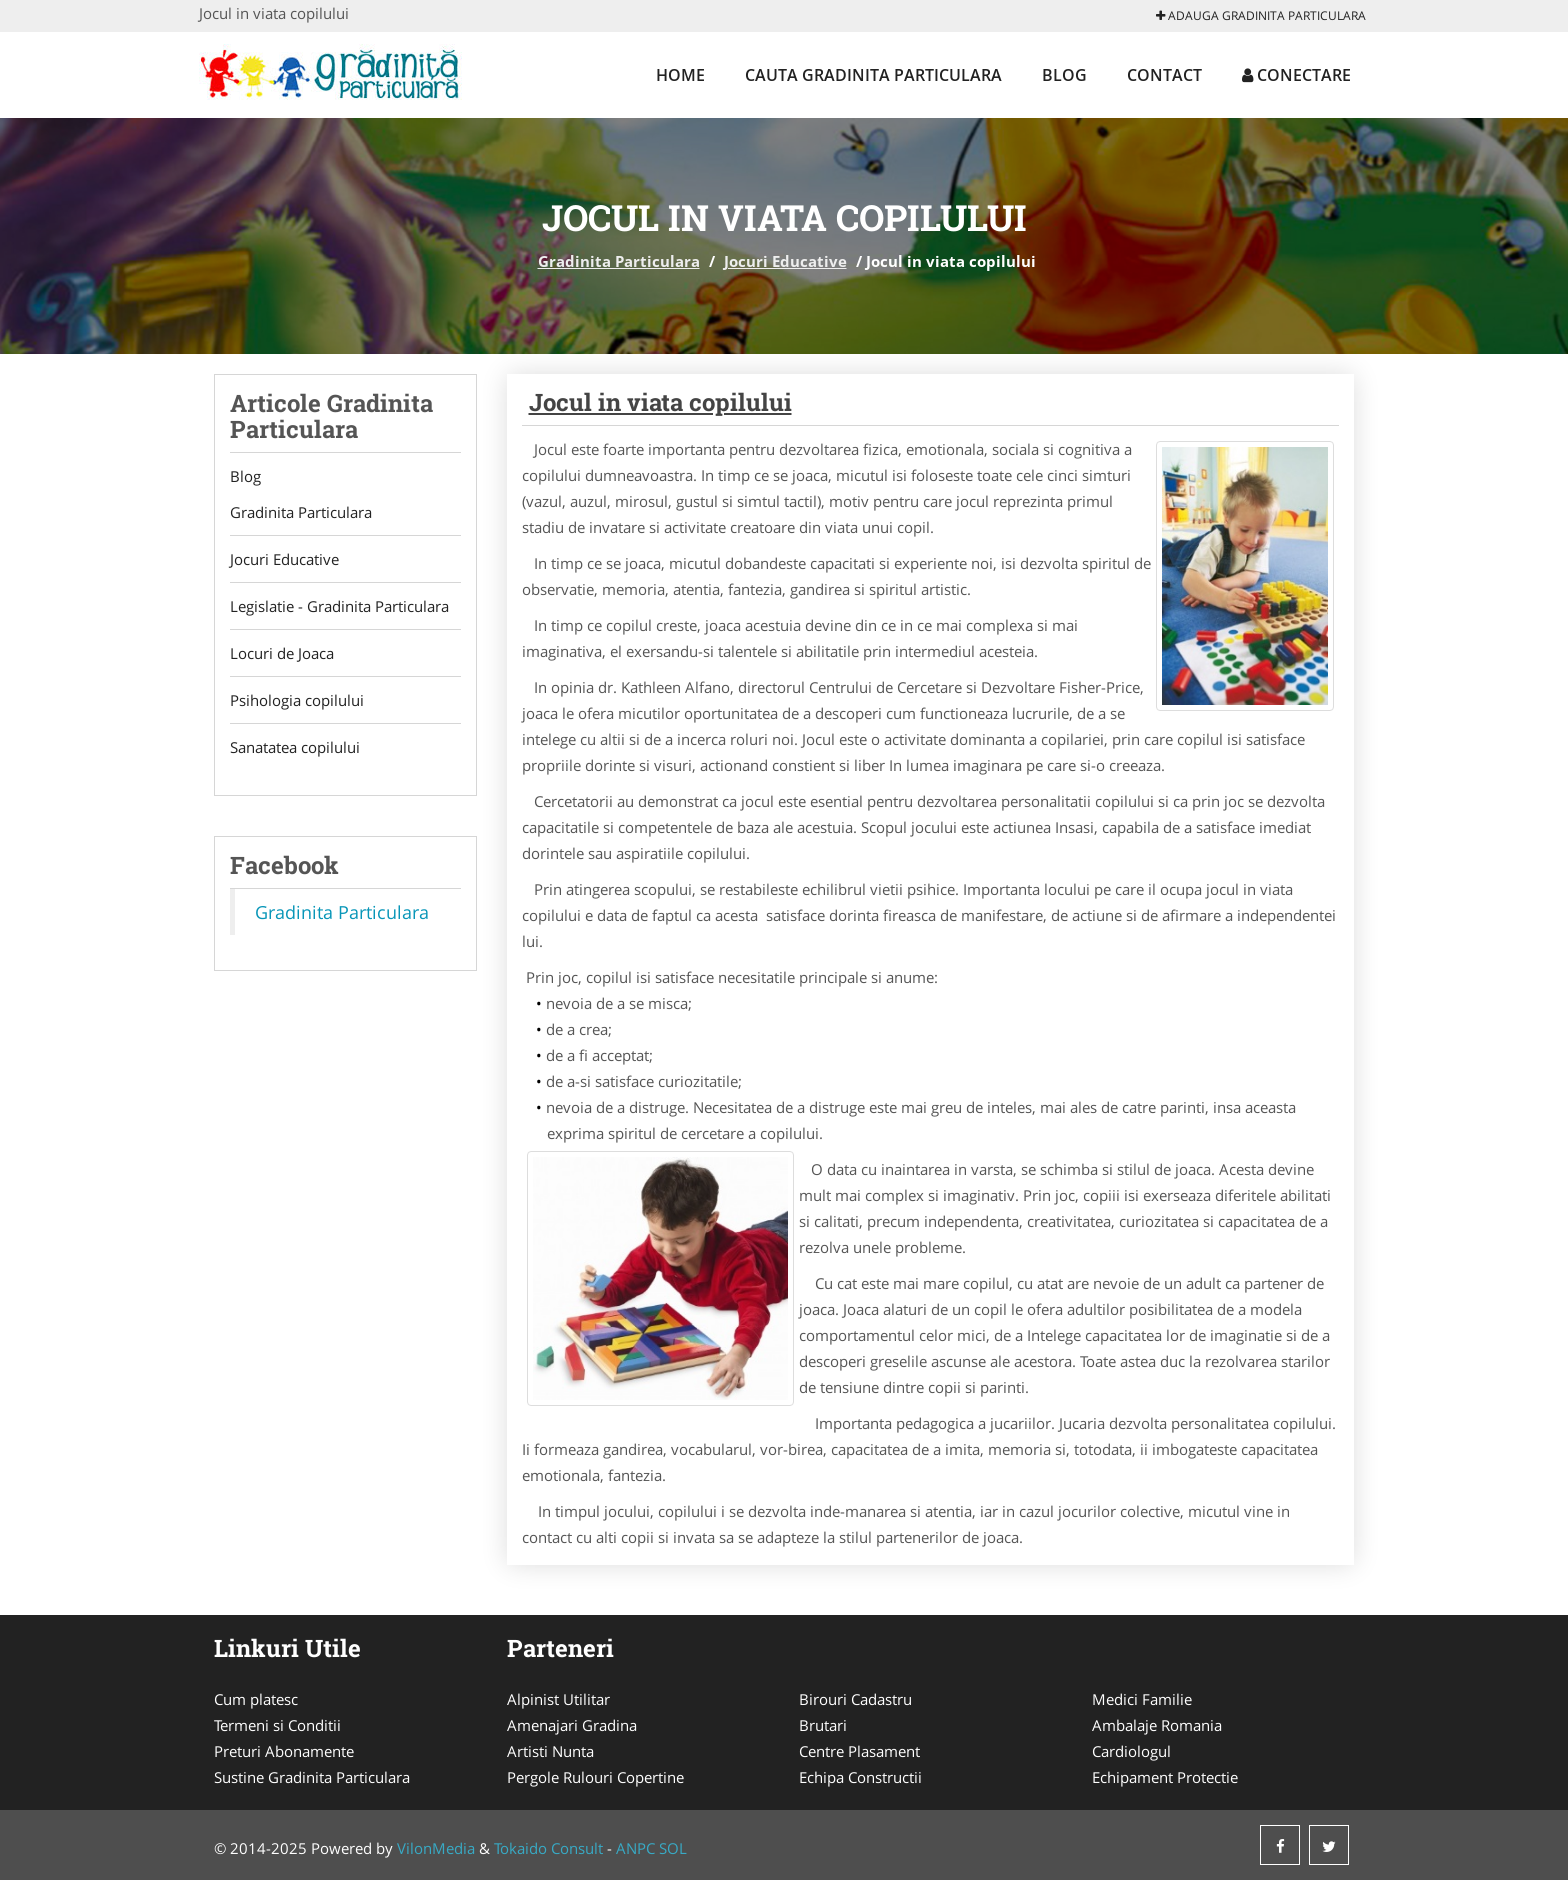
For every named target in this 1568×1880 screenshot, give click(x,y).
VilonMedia (436, 1848)
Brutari (823, 1725)
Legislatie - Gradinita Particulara (339, 606)
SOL (673, 1848)
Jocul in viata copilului (660, 402)
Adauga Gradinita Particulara (1261, 15)
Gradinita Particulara (619, 261)
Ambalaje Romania (1157, 1725)
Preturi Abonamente (284, 1751)
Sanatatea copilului (295, 747)
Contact (1164, 75)
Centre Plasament (859, 1751)
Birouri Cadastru (855, 1699)
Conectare (1296, 75)
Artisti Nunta (550, 1751)
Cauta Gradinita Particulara (873, 75)
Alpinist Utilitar (558, 1699)
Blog (1064, 75)
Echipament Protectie (1165, 1777)
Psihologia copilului (297, 700)
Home (680, 75)
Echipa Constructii (860, 1777)
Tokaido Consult (548, 1848)
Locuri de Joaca (282, 653)
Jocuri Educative (785, 261)
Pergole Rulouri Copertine (595, 1777)
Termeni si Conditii (277, 1725)
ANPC (635, 1848)
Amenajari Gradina (572, 1725)
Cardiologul (1131, 1751)
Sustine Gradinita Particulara (312, 1777)
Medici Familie (1142, 1699)
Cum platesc (256, 1699)
